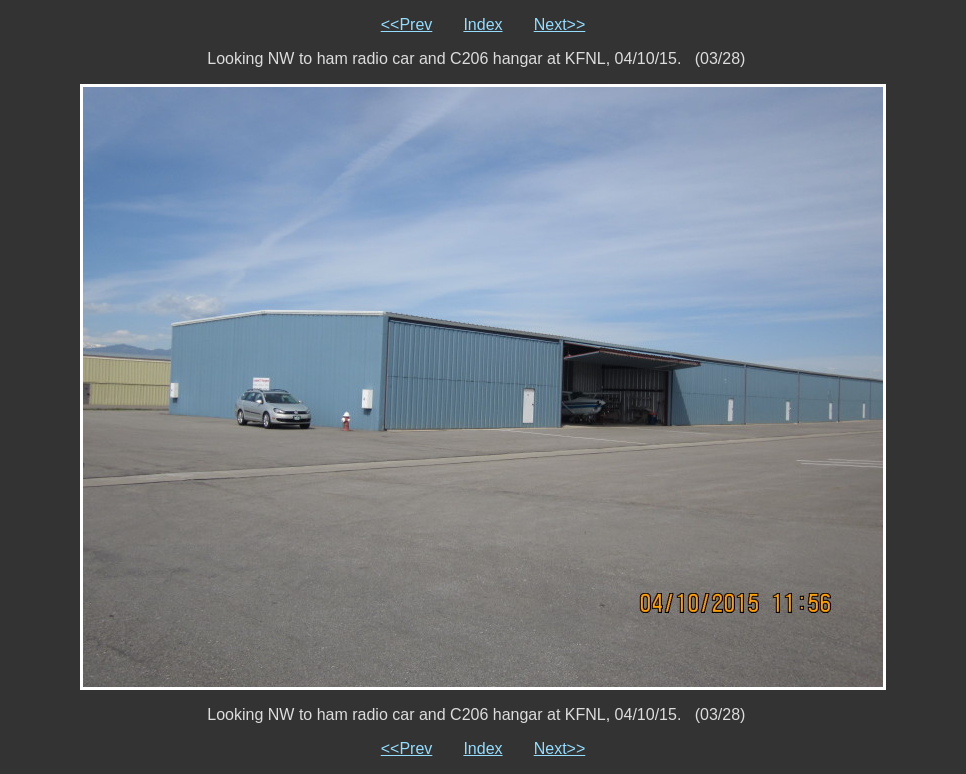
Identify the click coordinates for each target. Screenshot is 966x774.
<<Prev (407, 24)
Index (482, 24)
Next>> (560, 24)
